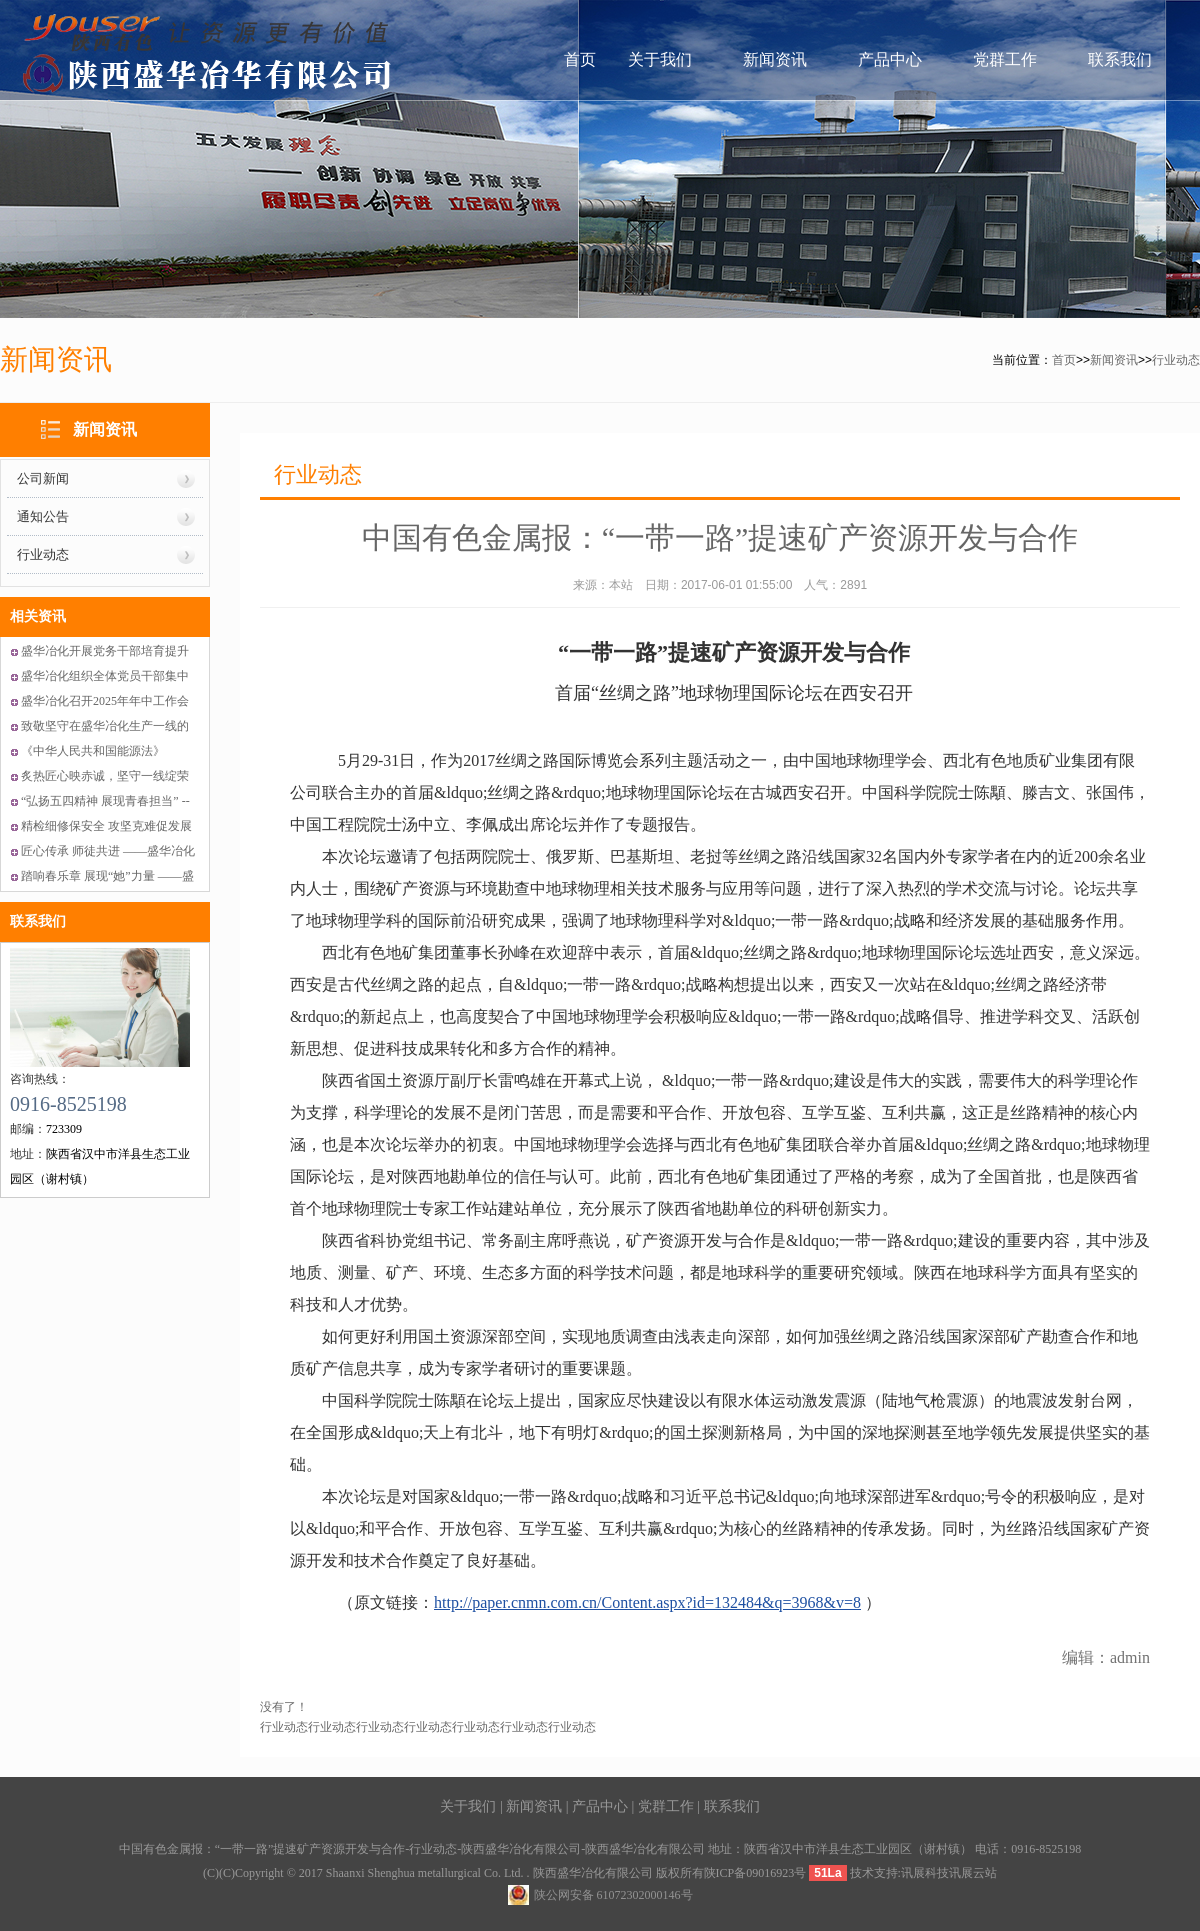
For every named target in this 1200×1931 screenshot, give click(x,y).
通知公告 (43, 516)
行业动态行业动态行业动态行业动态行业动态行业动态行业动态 (428, 1727)
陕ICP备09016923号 (755, 1873)
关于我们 (660, 59)
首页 (580, 59)
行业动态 (1176, 360)
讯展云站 (973, 1873)
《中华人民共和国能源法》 (93, 751)
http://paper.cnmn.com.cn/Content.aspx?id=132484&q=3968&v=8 (647, 1602)
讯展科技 (925, 1873)
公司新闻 (43, 478)
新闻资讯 (775, 59)
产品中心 (890, 59)
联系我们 (1120, 59)
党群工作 (1005, 59)
